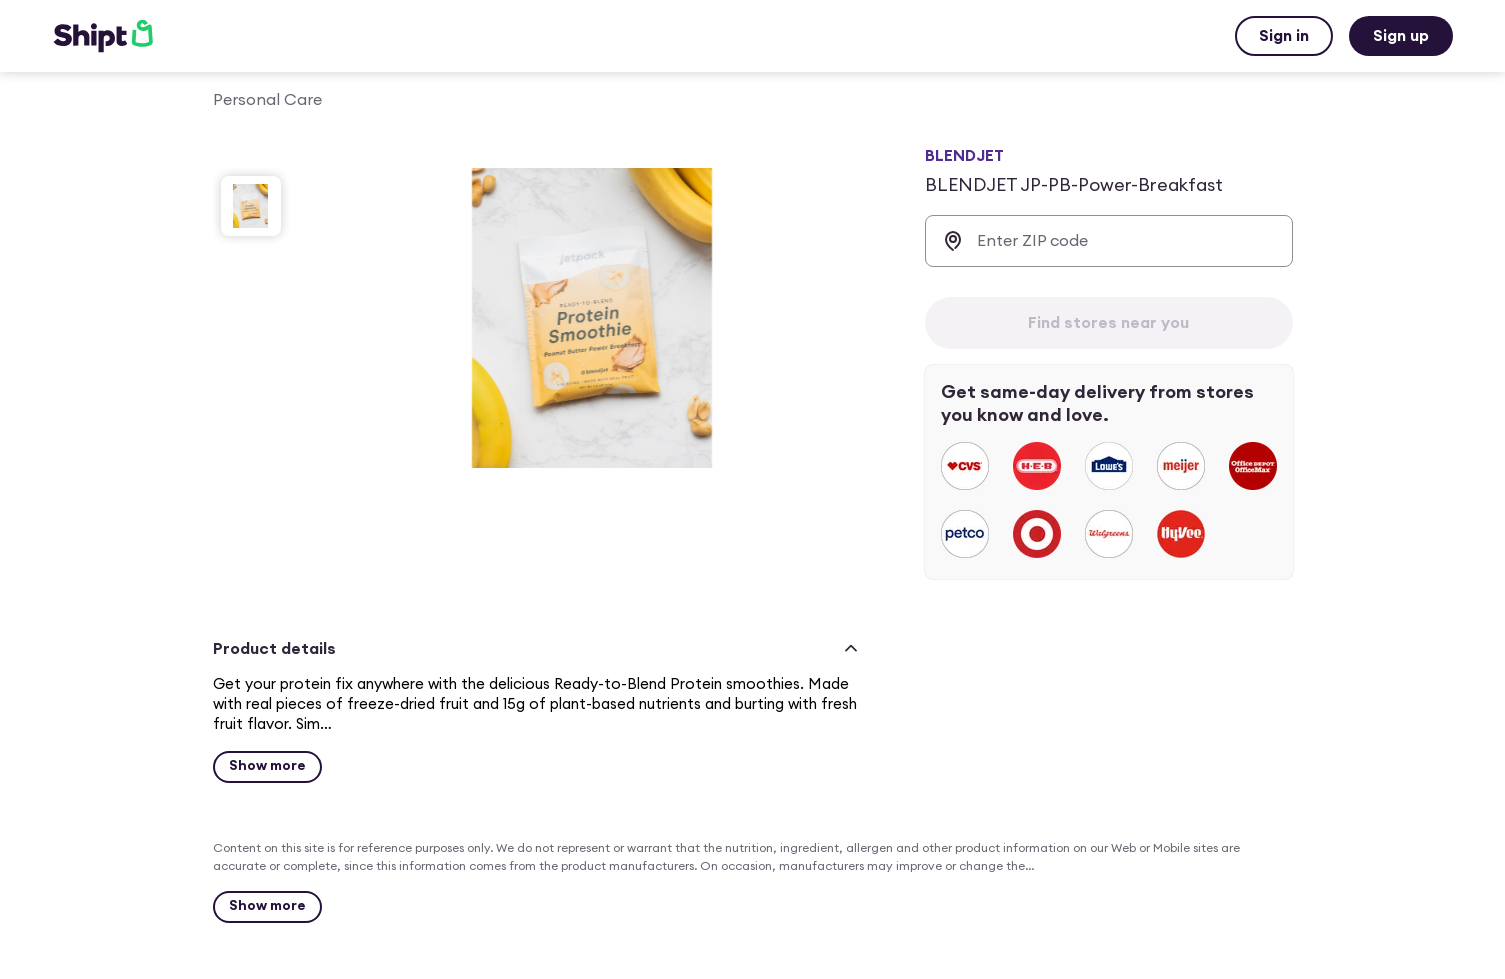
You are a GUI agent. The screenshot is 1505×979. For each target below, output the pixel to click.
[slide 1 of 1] (251, 206)
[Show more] (267, 907)
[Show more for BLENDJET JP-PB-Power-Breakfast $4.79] (267, 767)
